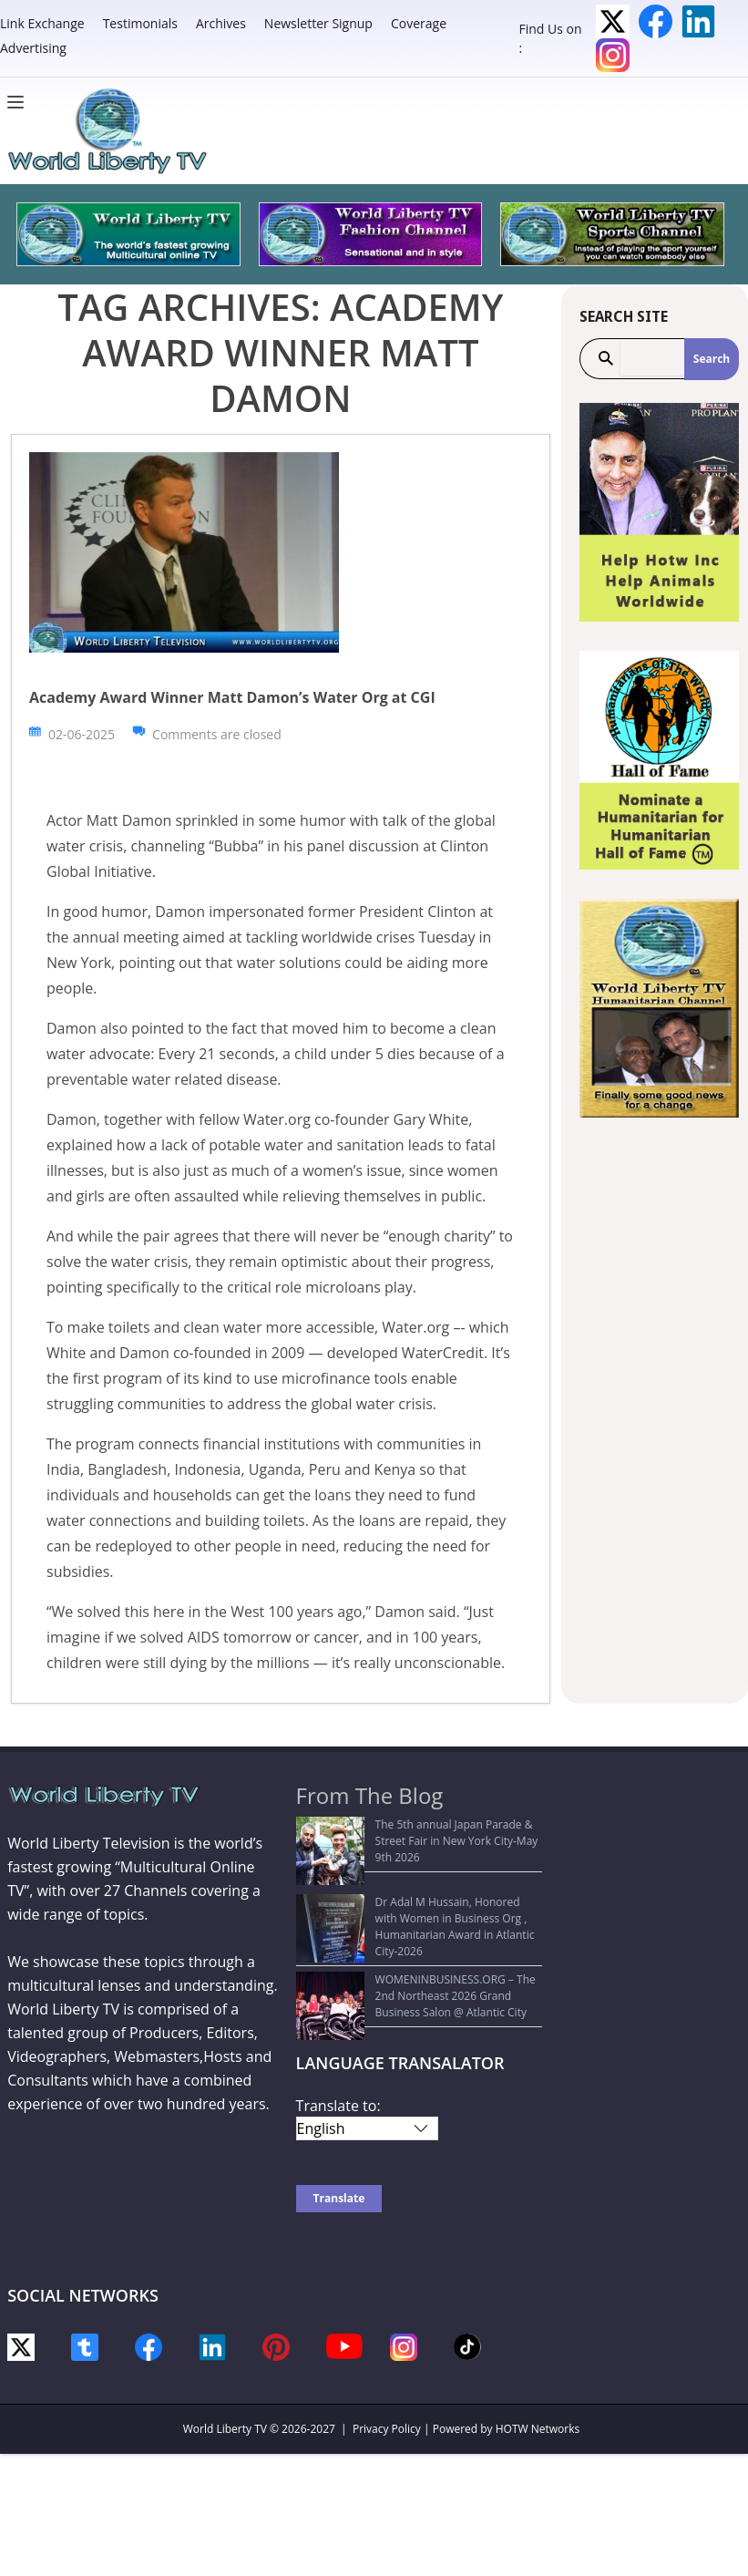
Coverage (418, 23)
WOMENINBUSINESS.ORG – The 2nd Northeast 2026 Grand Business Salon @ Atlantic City (404, 1945)
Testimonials (140, 23)
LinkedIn (698, 21)
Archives (221, 23)
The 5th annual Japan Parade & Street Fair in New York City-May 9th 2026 (419, 1833)
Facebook (655, 21)
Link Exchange (42, 23)
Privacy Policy (387, 2370)
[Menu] (20, 102)
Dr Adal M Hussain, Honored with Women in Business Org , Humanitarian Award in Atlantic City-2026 (418, 1884)
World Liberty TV (225, 2370)
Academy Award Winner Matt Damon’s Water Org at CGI (232, 697)
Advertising (33, 48)
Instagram (613, 55)
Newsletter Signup (318, 23)
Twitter (613, 21)
